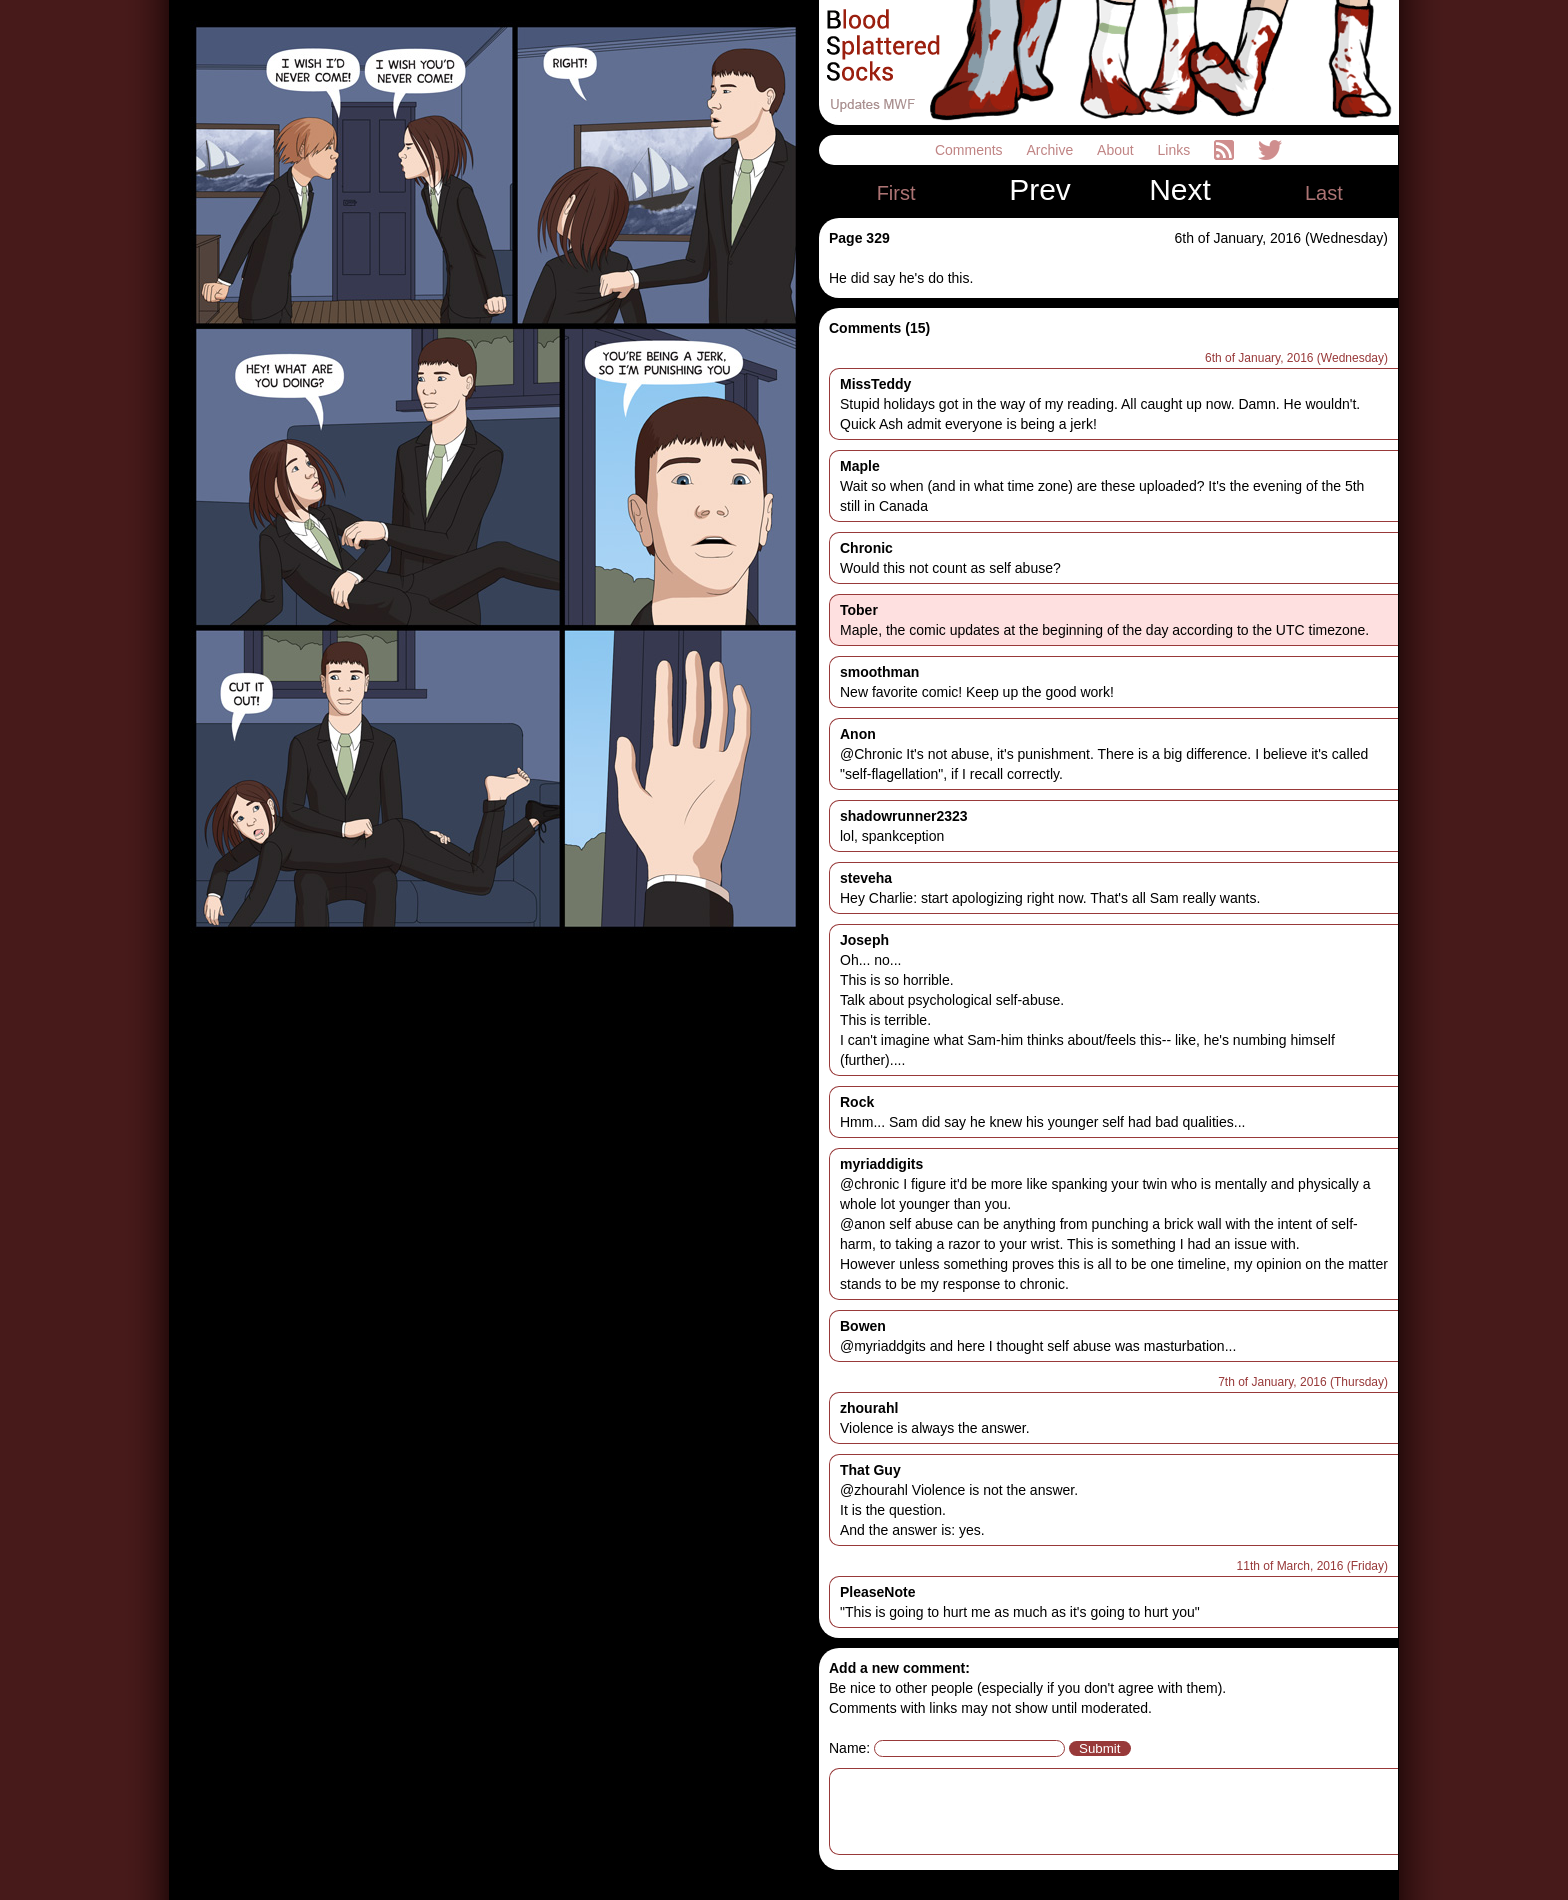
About (1117, 150)
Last (1324, 193)
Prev (1040, 190)
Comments (971, 150)
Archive (1052, 150)
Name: (849, 1748)
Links (1176, 150)
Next (1180, 190)
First (896, 193)
